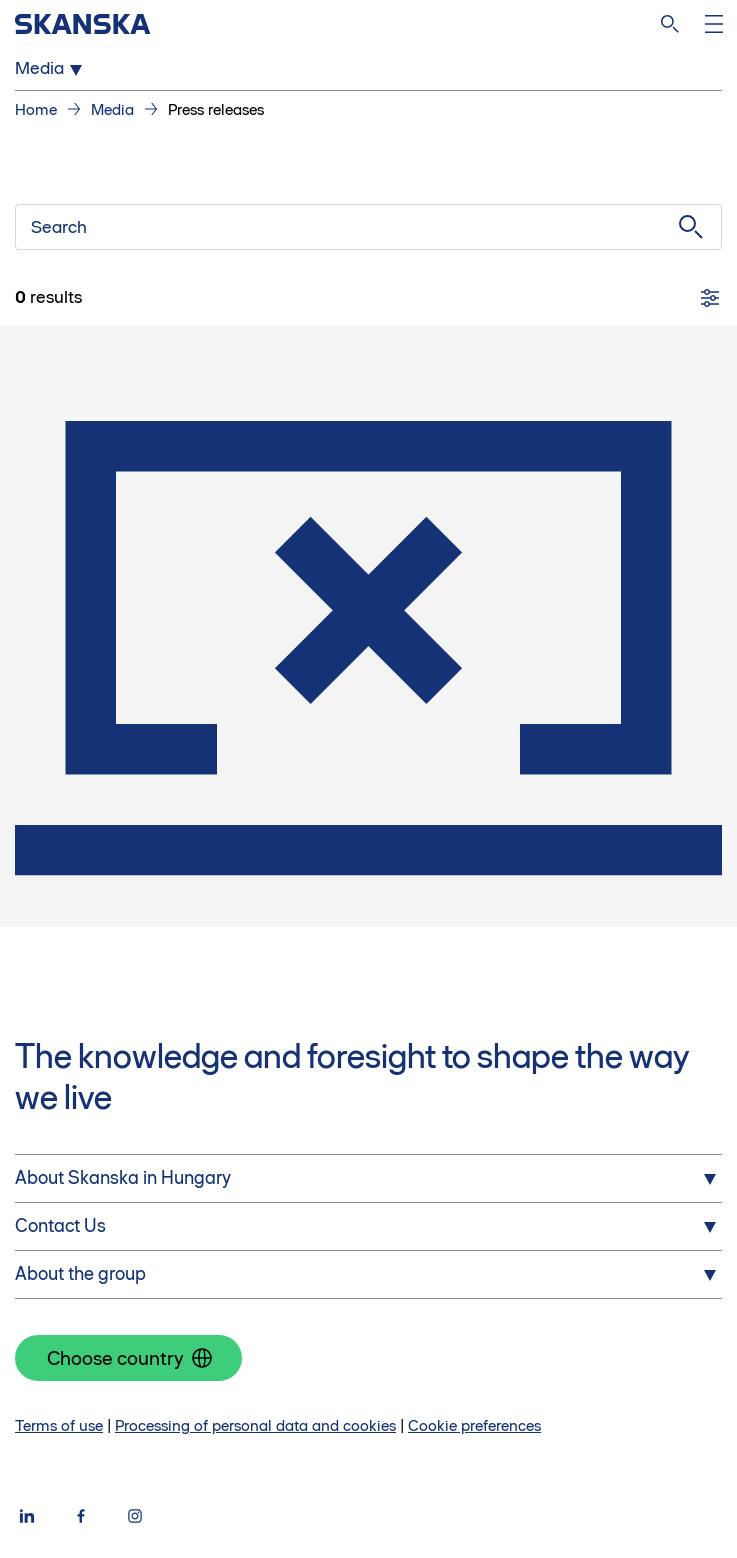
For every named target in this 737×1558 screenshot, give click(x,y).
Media (112, 109)
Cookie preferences (474, 1425)
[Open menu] (714, 24)
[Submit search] (691, 227)
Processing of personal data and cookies (255, 1425)
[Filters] (710, 298)
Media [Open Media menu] (51, 69)
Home (36, 109)
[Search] (670, 24)
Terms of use (59, 1425)
